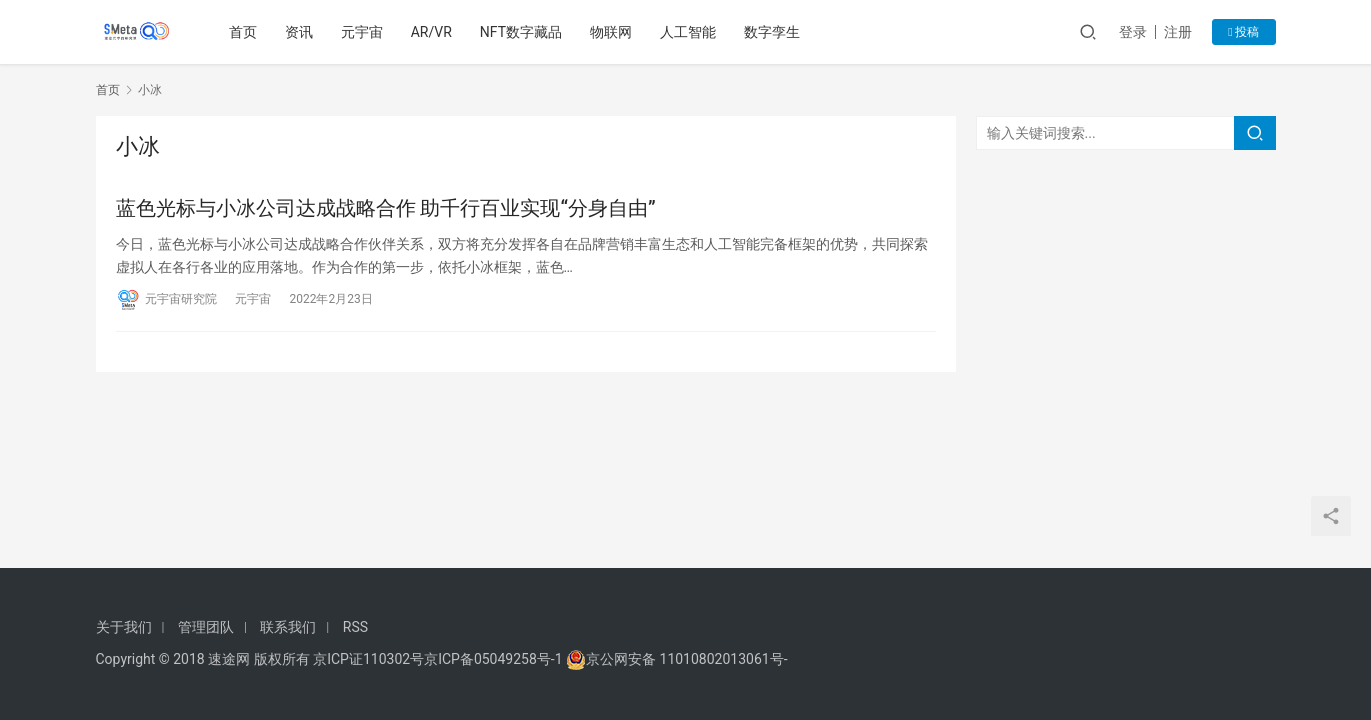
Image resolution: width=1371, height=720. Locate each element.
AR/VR (432, 32)
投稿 (1243, 32)
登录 (1133, 32)
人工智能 (690, 32)
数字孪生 (774, 32)
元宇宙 (363, 32)
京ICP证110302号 (368, 659)
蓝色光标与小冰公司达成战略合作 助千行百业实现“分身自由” (386, 208)
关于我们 (124, 627)
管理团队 (206, 627)
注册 (1178, 32)
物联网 (613, 32)
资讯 (300, 32)
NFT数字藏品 (522, 32)
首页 (244, 32)
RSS (355, 627)
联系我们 (288, 627)
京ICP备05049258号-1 (495, 659)
